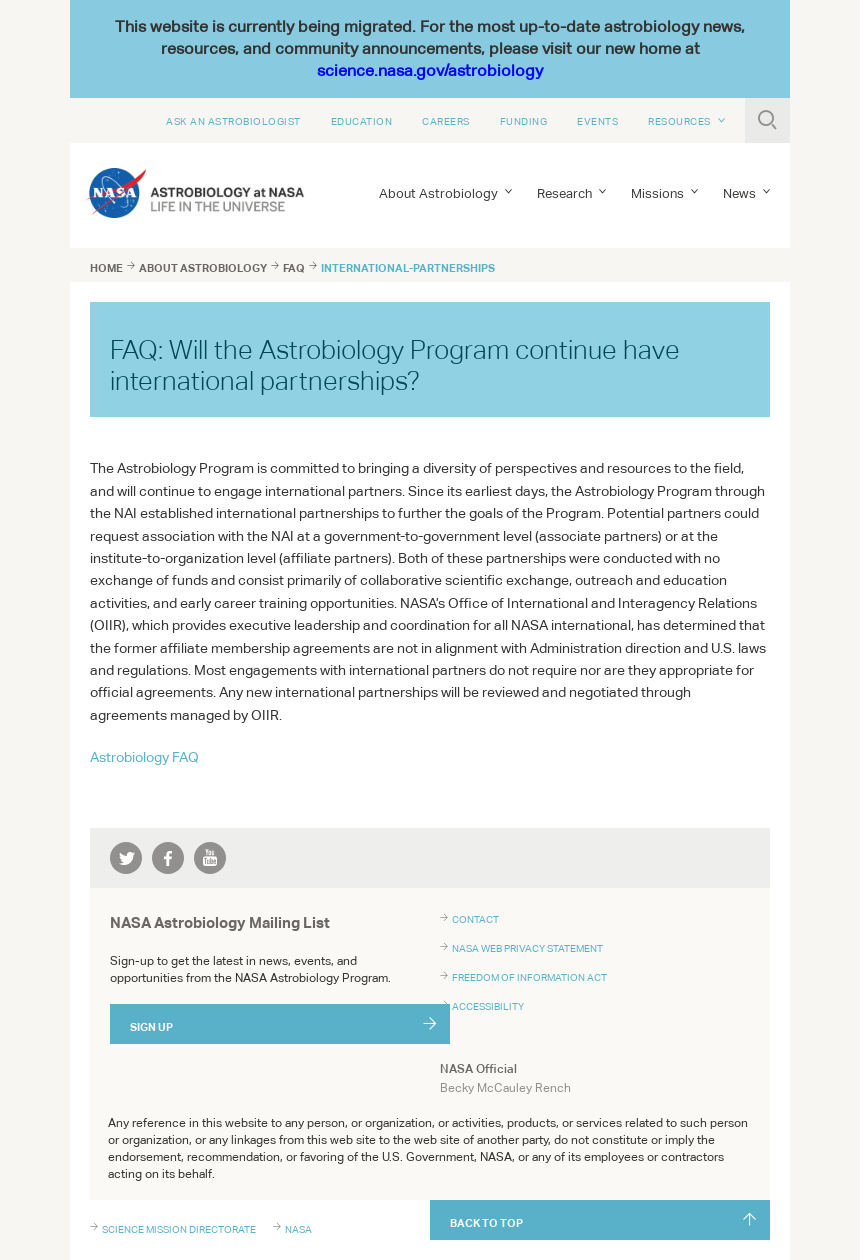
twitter (126, 858)
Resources (679, 121)
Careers (446, 121)
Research (564, 193)
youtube (210, 858)
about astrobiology (203, 268)
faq (294, 268)
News (739, 193)
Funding (524, 121)
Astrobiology (144, 757)
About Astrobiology (438, 193)
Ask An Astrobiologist (233, 121)
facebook (168, 858)
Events (597, 121)
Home (106, 268)
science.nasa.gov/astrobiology (430, 70)
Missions (657, 193)
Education (362, 121)
